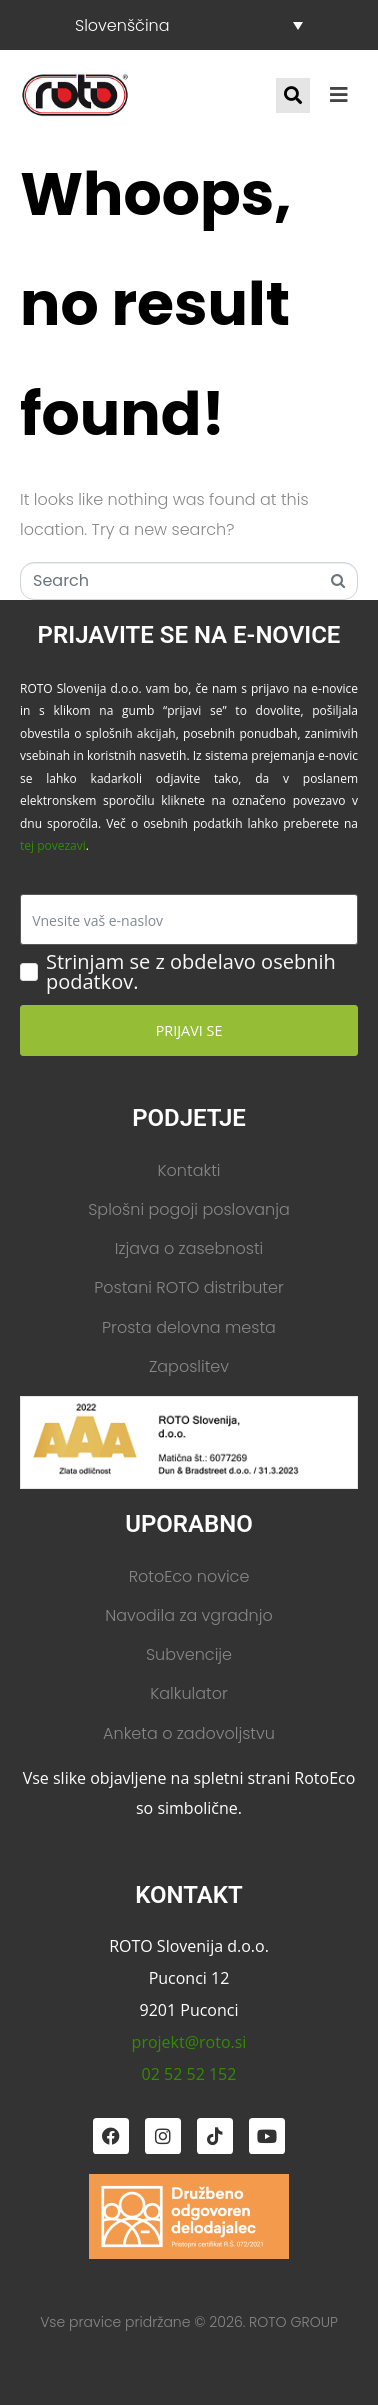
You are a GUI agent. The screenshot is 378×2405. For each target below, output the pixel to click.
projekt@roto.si (189, 2042)
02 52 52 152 (189, 2074)
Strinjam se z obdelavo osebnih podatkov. (191, 972)
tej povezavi (53, 845)
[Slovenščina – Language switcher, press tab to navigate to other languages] (189, 25)
